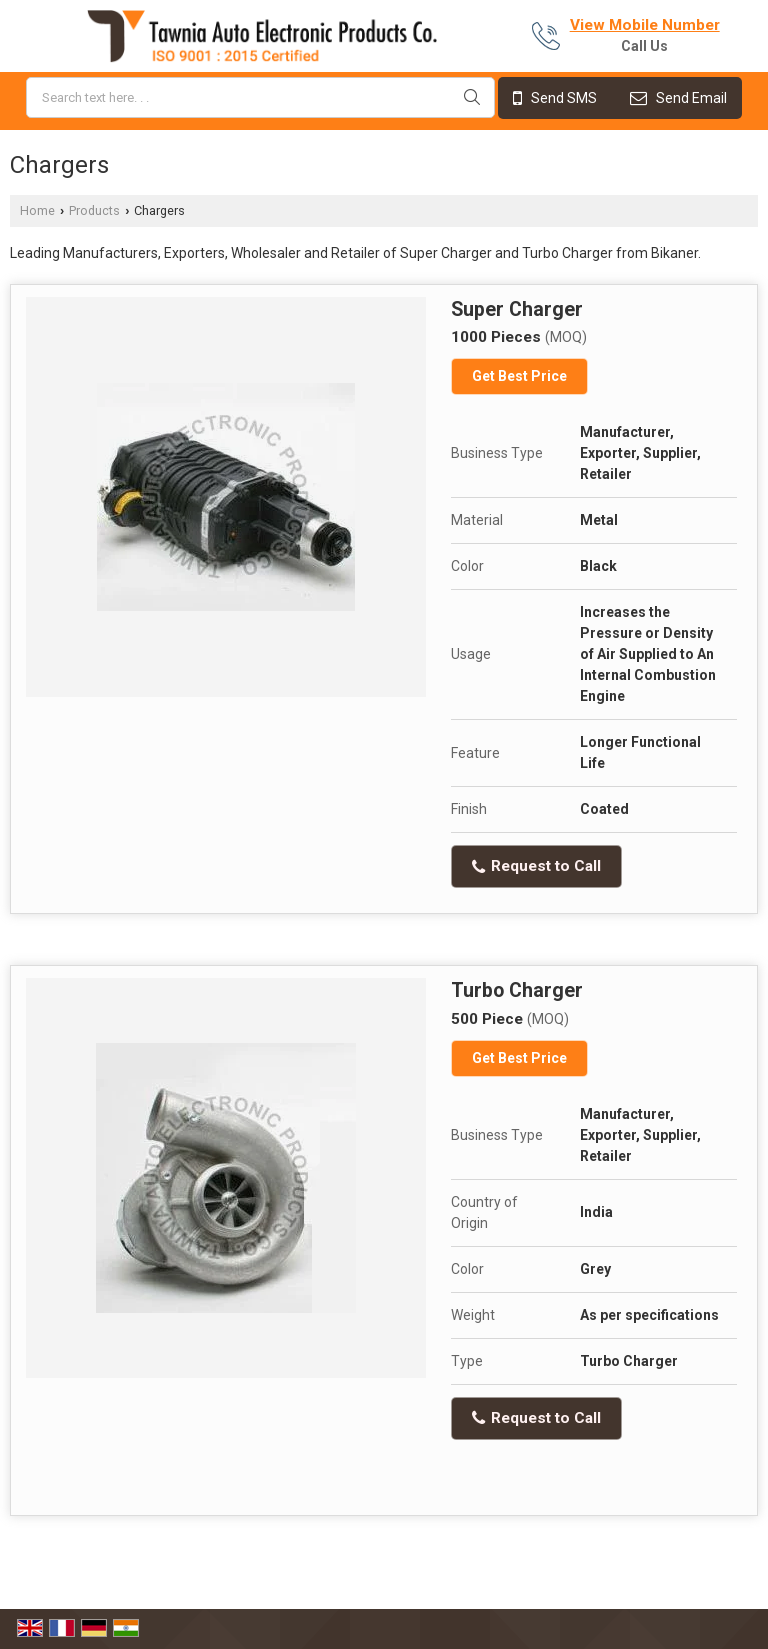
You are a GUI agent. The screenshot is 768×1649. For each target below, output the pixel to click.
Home (37, 210)
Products (94, 210)
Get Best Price (519, 376)
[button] (645, 25)
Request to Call (536, 866)
